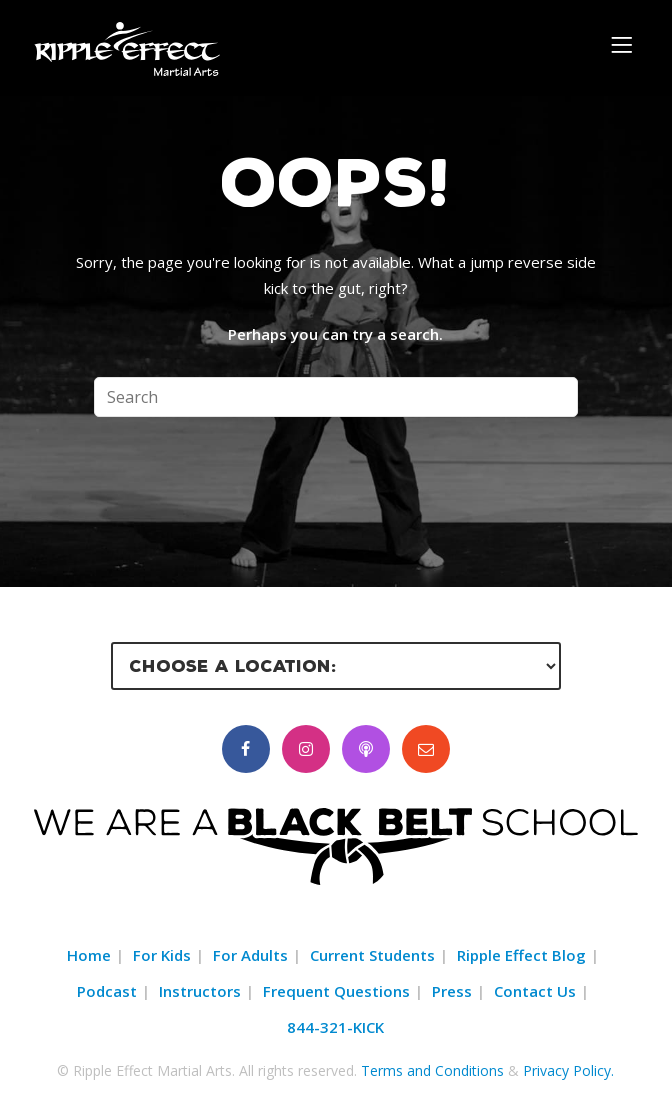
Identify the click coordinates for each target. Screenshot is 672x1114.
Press (452, 991)
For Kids (162, 955)
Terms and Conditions (432, 1070)
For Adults (250, 955)
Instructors (200, 991)
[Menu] (624, 43)
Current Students (372, 955)
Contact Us (535, 991)
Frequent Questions (336, 991)
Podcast (107, 991)
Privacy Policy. (568, 1070)
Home (89, 955)
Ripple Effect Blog (521, 955)
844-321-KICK (335, 1027)
